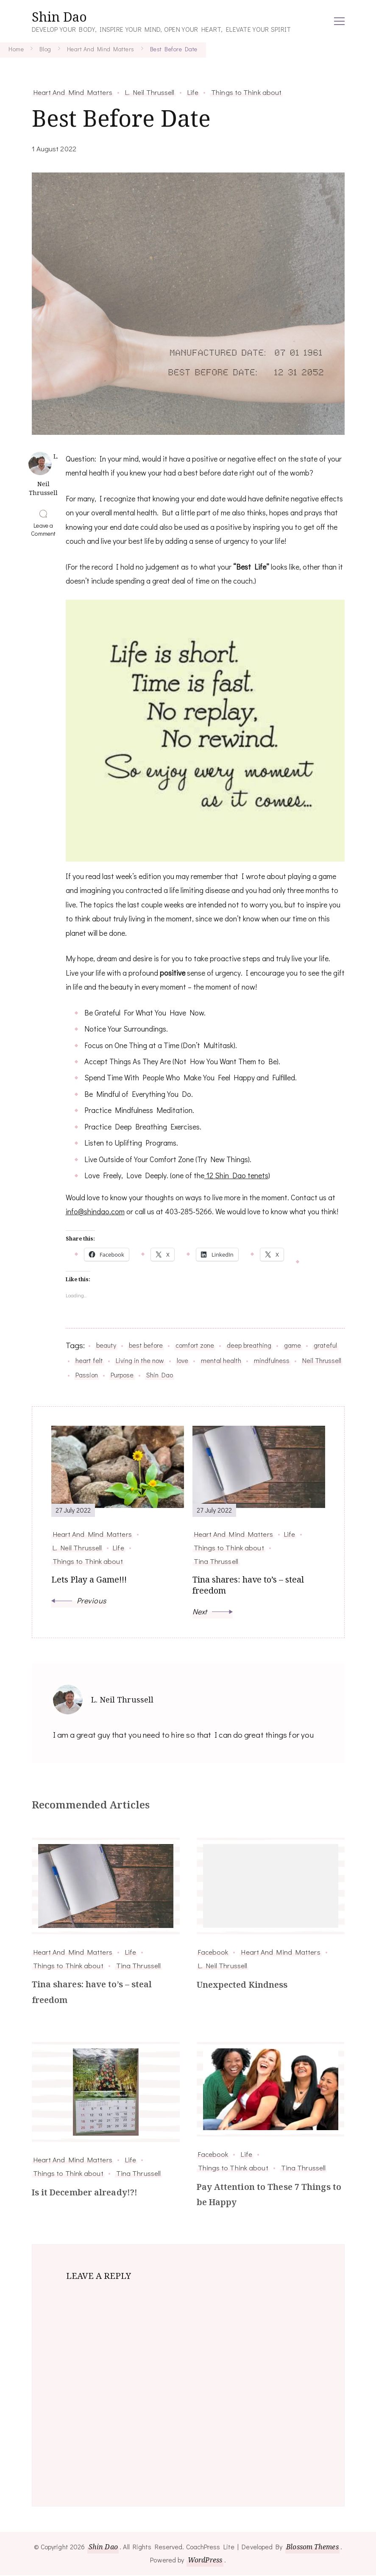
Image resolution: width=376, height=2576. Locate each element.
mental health (221, 1360)
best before (146, 1345)
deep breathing (249, 1345)
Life (192, 92)
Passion (86, 1374)
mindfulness (272, 1360)
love (182, 1360)
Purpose (122, 1374)
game (292, 1345)
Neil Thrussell (321, 1360)
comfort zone (194, 1345)
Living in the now (140, 1360)
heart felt (89, 1360)
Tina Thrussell (138, 1965)
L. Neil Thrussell (150, 92)
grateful (325, 1345)
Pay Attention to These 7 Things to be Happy (269, 2195)
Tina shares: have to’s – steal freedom (92, 1992)
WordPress (205, 2560)
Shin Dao (59, 16)
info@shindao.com (95, 1211)
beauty (106, 1345)
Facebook (213, 1951)
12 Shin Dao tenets (236, 1175)
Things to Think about (246, 92)
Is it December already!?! (85, 2192)
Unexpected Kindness (242, 1985)
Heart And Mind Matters (72, 92)
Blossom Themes (313, 2547)
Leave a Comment (45, 529)
